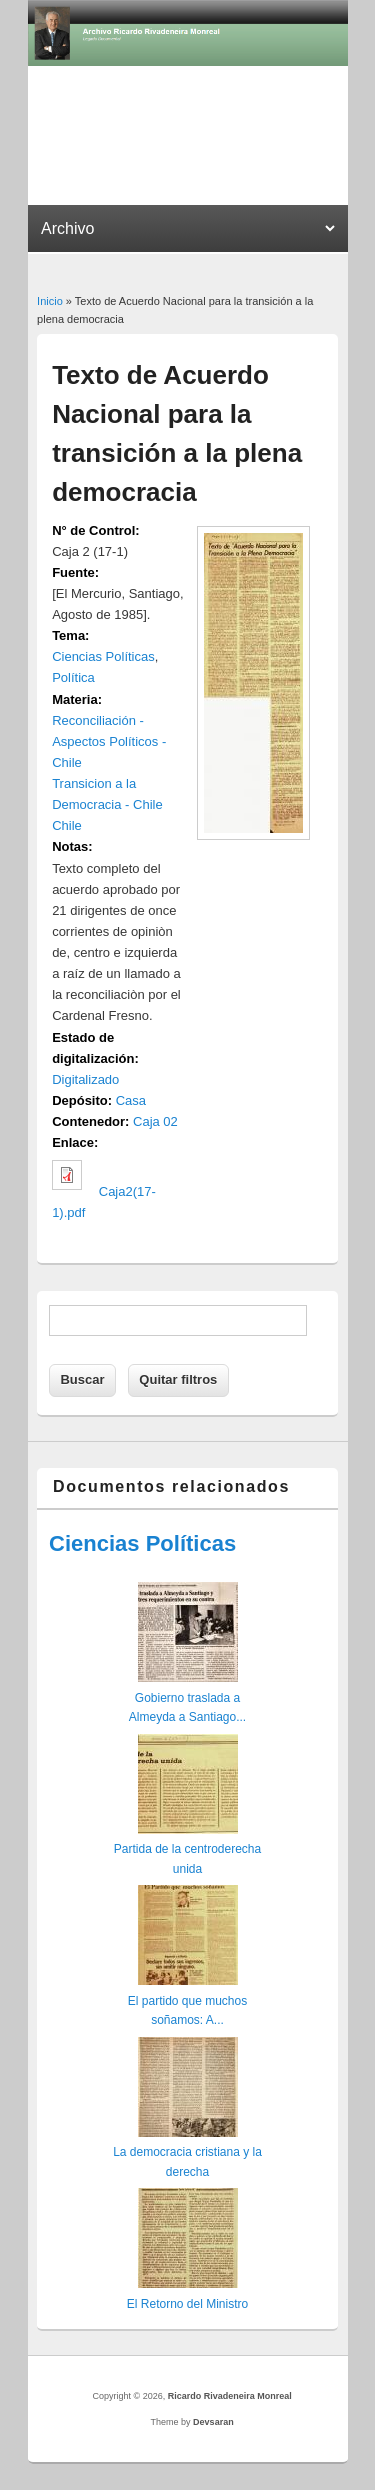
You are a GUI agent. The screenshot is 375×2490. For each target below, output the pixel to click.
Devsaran (213, 2422)
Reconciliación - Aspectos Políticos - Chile (109, 741)
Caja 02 (155, 1121)
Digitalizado (85, 1079)
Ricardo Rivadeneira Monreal (230, 2396)
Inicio (50, 301)
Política (73, 677)
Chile (67, 825)
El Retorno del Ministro (187, 2304)
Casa (131, 1100)
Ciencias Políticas (103, 656)
